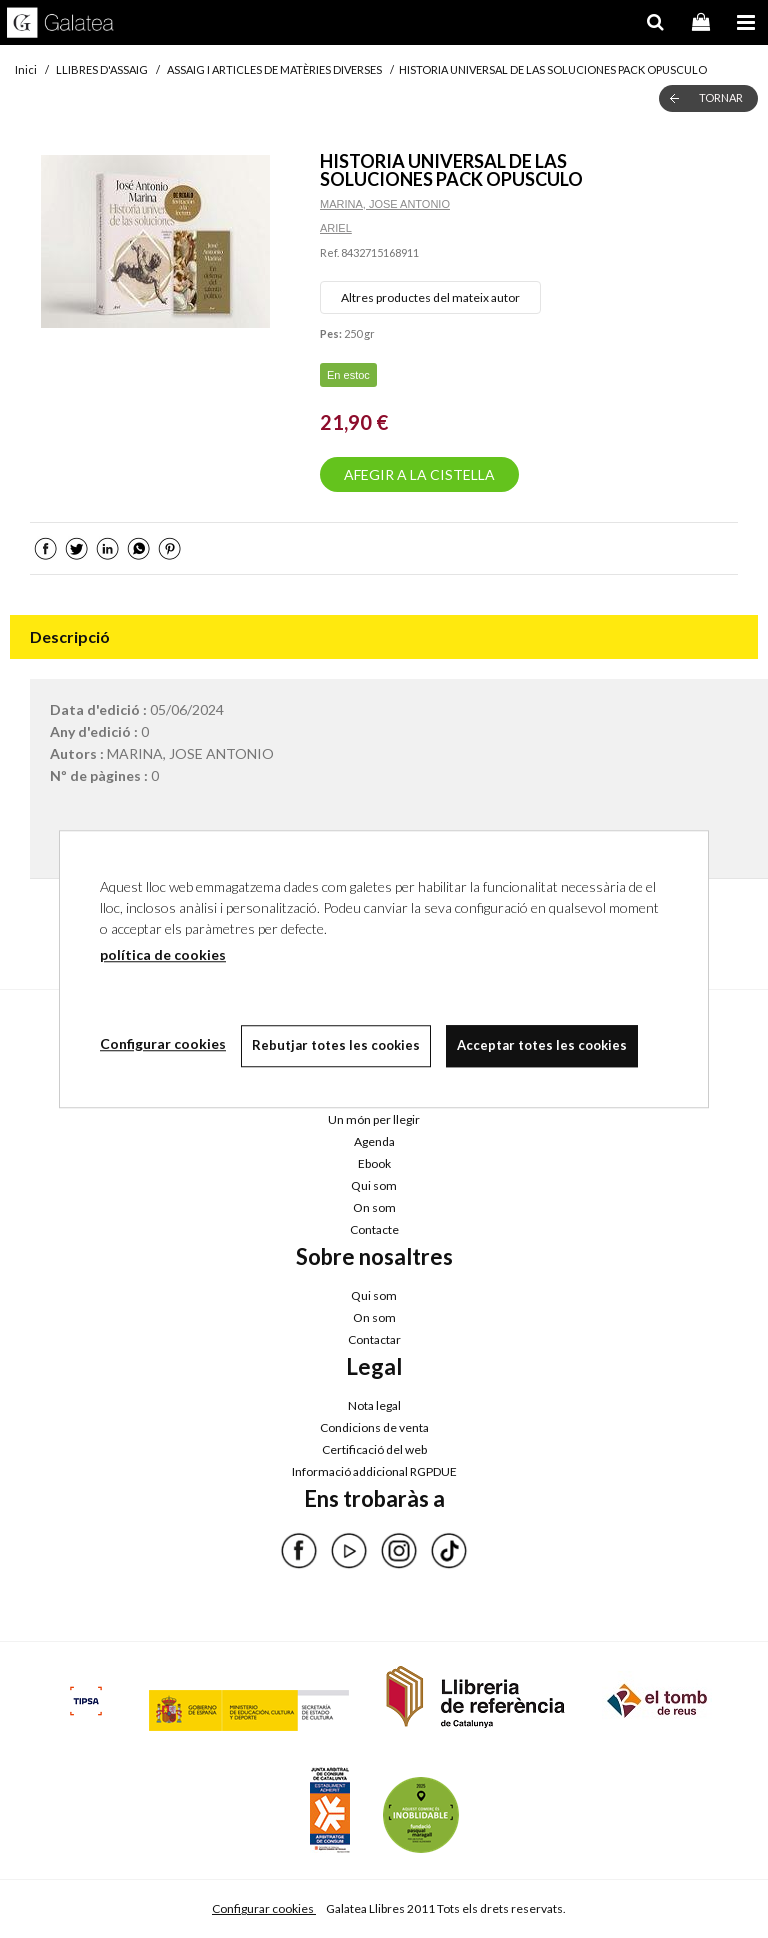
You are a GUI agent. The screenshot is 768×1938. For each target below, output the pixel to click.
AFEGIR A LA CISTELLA (419, 474)
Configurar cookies (264, 1908)
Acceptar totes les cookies (542, 1045)
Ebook (374, 1163)
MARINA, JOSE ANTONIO (385, 204)
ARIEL (336, 228)
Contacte (374, 1229)
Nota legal (374, 1405)
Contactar (374, 1339)
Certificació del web (374, 1449)
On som (374, 1207)
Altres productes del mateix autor (430, 297)
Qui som (374, 1185)
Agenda (374, 1141)
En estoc (348, 375)
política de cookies (163, 954)
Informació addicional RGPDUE (374, 1471)
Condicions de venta (374, 1427)
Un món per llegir (374, 1119)
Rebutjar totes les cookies (336, 1045)
